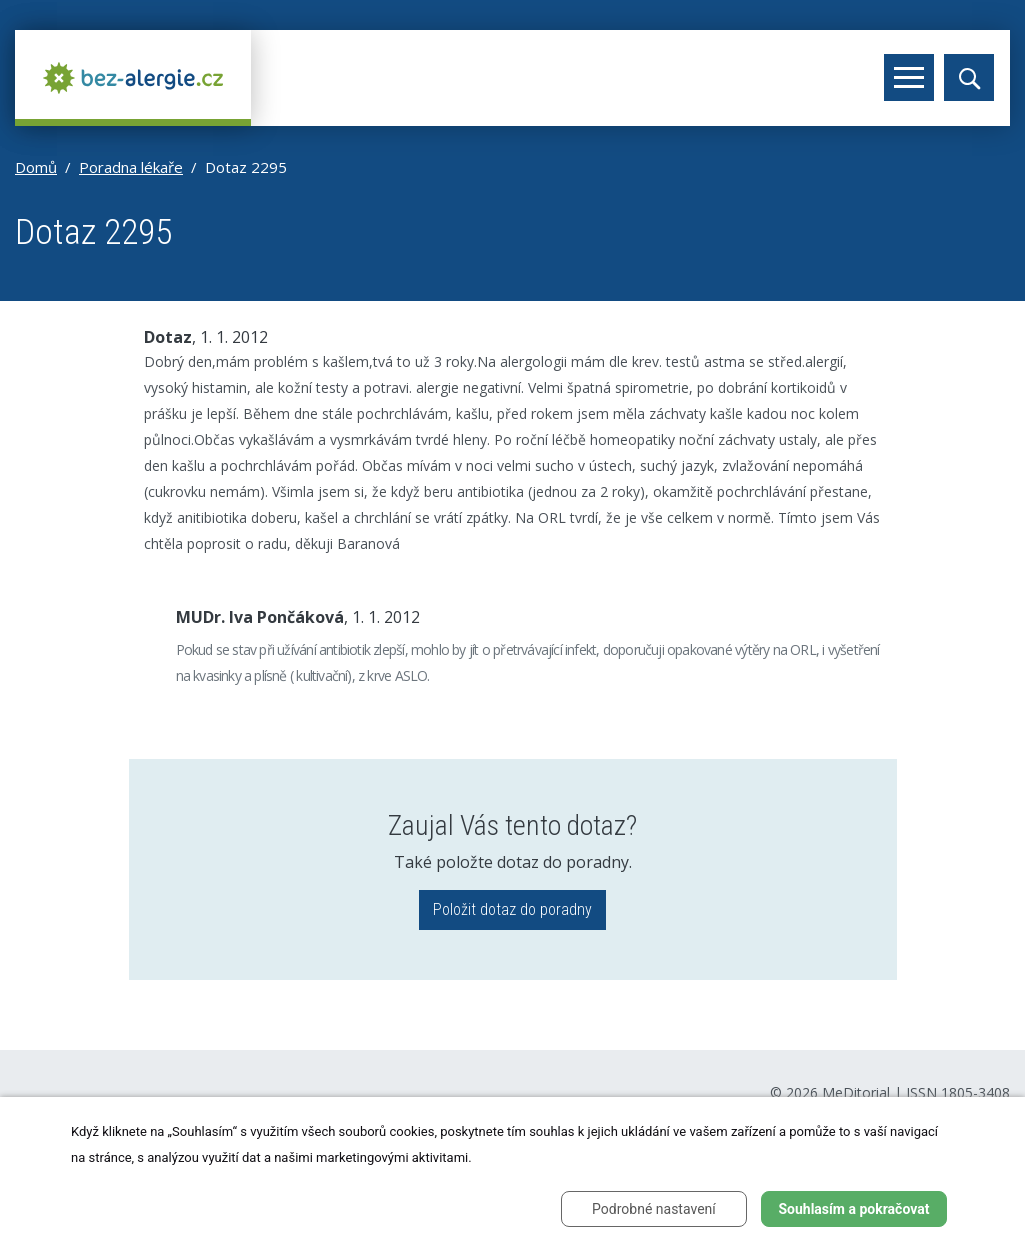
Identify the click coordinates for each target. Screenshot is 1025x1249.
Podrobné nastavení (654, 1209)
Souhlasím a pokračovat (853, 1209)
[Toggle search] (969, 77)
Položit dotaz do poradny (512, 909)
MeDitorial (856, 1092)
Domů (36, 167)
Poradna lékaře (131, 167)
